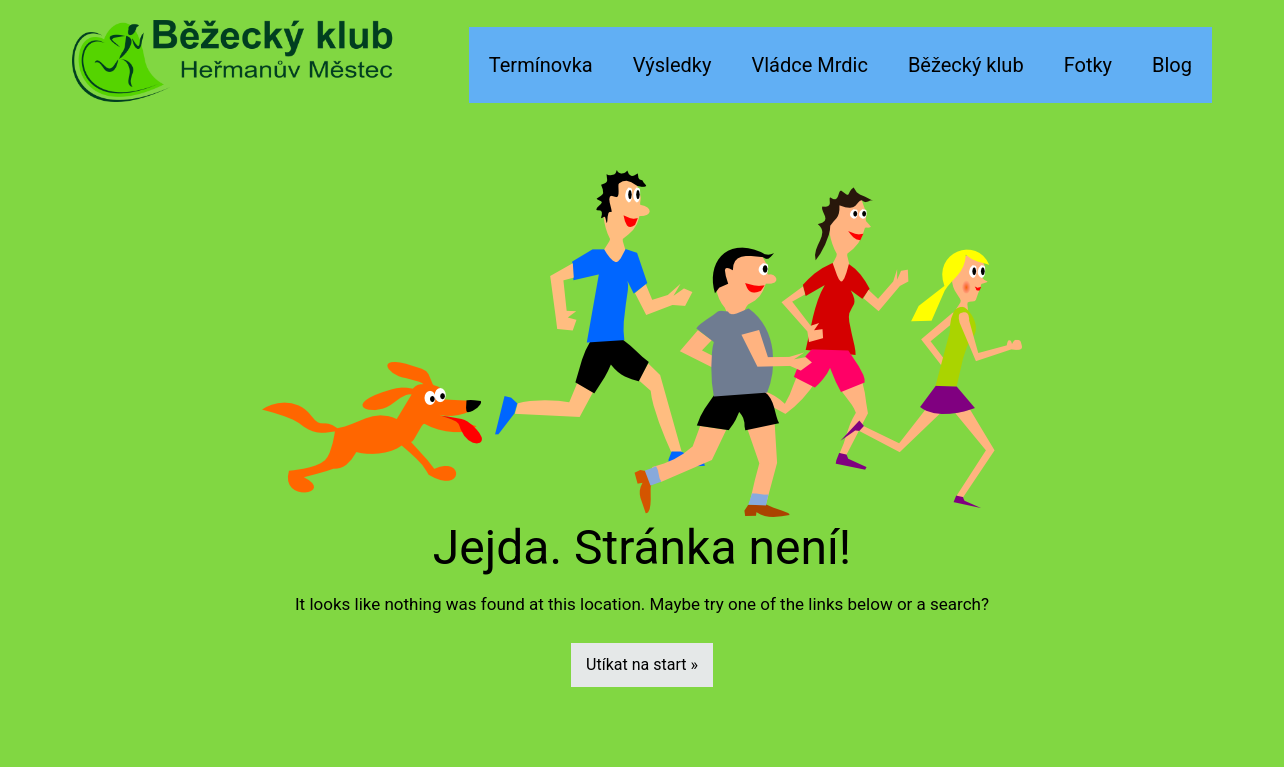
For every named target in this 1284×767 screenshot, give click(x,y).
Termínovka (541, 65)
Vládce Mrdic (809, 65)
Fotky (1088, 65)
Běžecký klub (966, 65)
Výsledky (672, 65)
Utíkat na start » (642, 664)
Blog (1172, 65)
